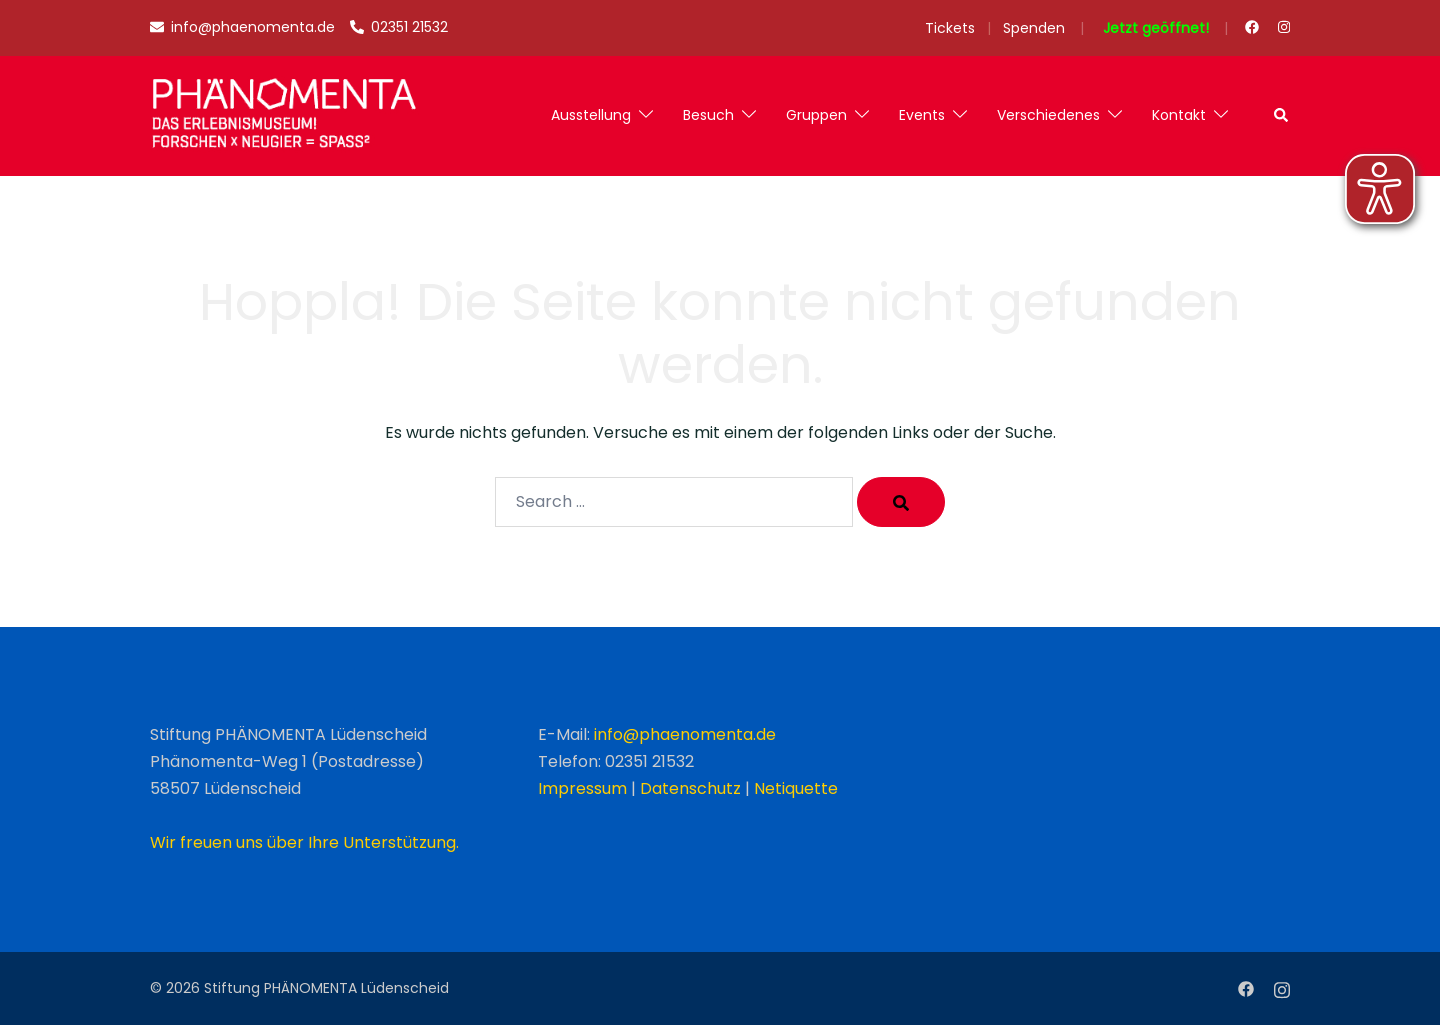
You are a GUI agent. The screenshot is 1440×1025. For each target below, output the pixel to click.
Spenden (1034, 28)
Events (922, 115)
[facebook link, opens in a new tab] (1251, 27)
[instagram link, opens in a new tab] (1282, 27)
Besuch (708, 115)
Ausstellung (591, 115)
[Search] (901, 502)
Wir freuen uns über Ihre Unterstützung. (304, 842)
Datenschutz (690, 788)
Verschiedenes (1048, 115)
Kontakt (1179, 115)
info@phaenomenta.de (685, 734)
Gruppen (816, 115)
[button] (1282, 116)
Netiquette (796, 788)
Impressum (582, 788)
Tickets (950, 28)
